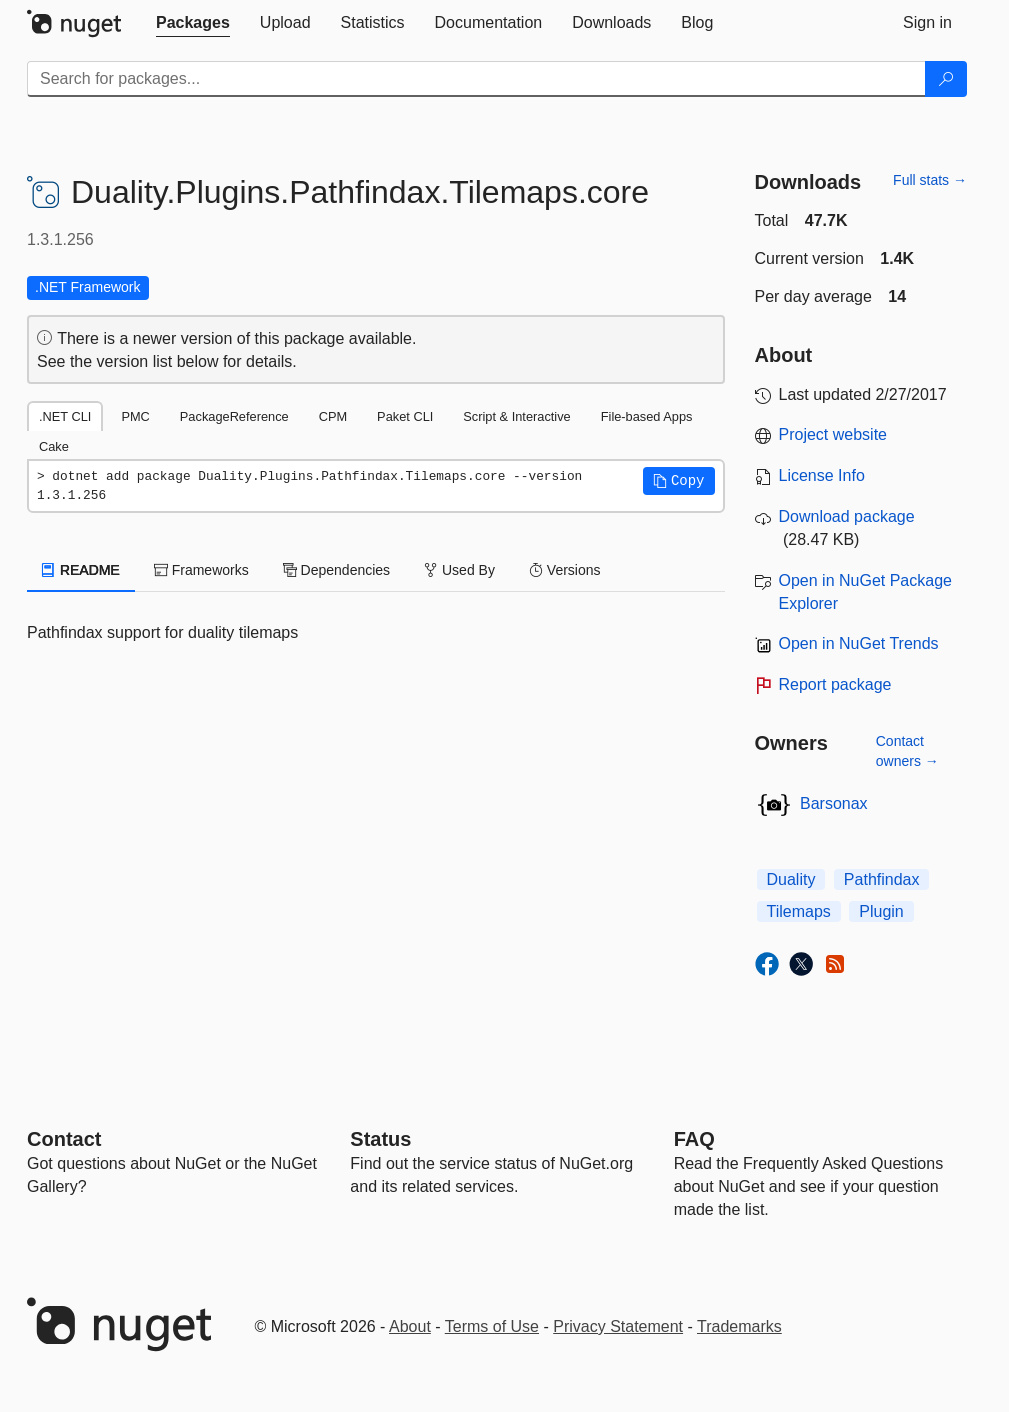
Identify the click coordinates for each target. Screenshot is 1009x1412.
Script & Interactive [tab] (516, 416)
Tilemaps (799, 911)
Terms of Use (492, 1326)
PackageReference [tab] (234, 416)
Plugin (881, 911)
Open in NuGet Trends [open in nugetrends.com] (859, 643)
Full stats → (930, 180)
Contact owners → (907, 751)
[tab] (193, 23)
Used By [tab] (459, 570)
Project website (833, 434)
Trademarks (739, 1326)
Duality (791, 879)
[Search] (946, 79)
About (410, 1326)
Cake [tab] (54, 446)
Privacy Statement (618, 1326)
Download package (847, 516)
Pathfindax (882, 879)
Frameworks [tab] (201, 570)
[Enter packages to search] (476, 79)
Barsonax (834, 803)
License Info (822, 475)
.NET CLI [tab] (65, 416)
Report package (835, 684)
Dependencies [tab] (336, 570)
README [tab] (81, 570)
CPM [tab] (333, 416)
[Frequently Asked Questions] (694, 1139)
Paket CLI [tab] (405, 416)
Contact (64, 1139)
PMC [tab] (135, 416)
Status (380, 1139)
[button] (679, 481)
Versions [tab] (565, 570)
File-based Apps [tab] (647, 416)
